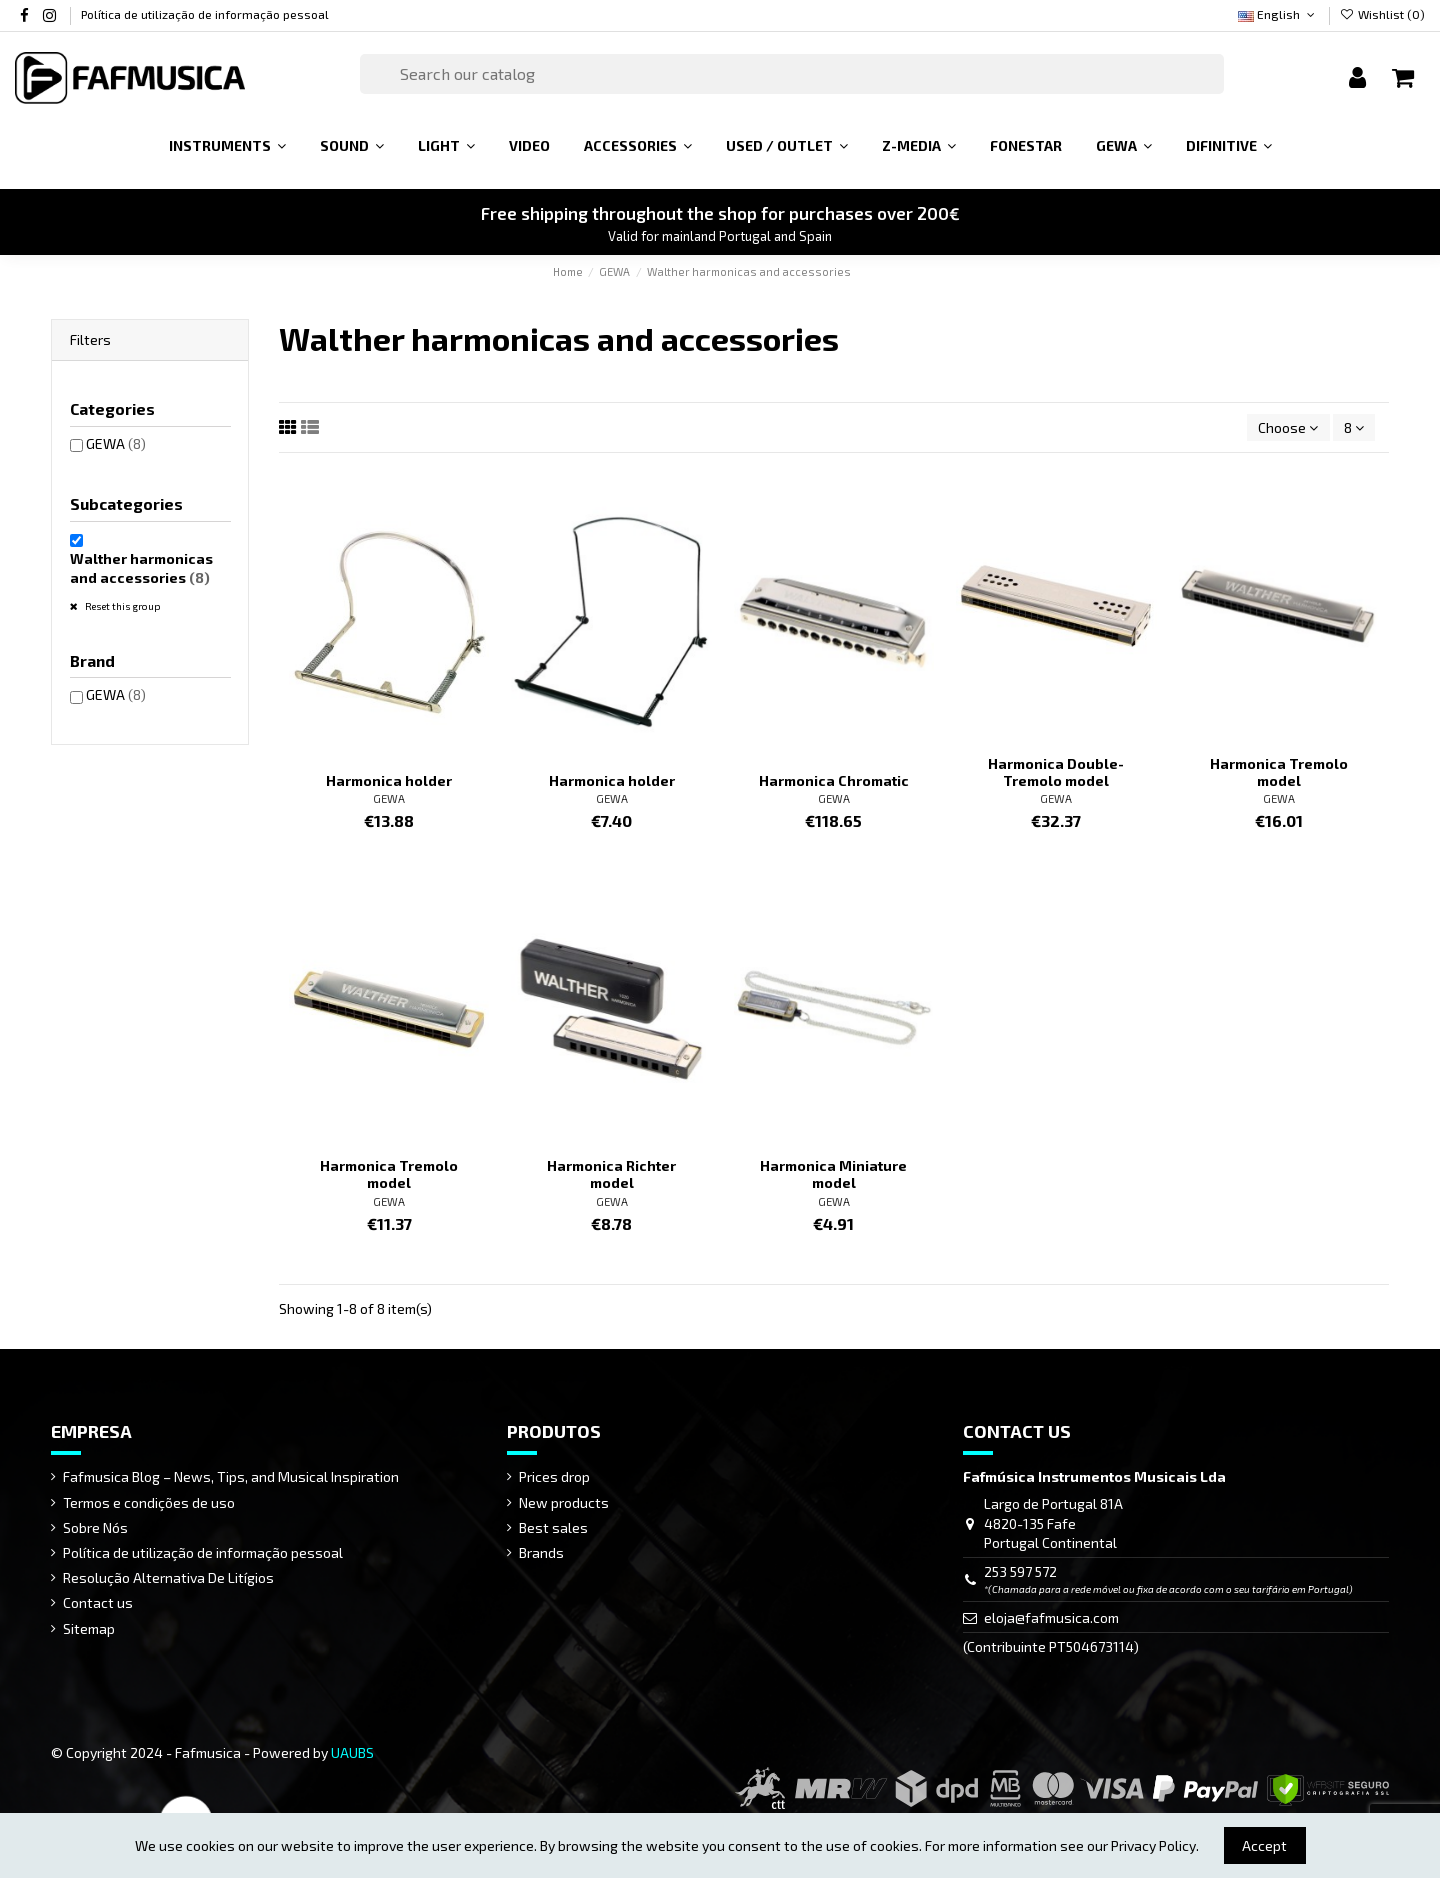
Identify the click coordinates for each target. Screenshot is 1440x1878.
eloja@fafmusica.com (1051, 1617)
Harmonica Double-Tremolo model (1056, 772)
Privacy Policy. (1155, 1845)
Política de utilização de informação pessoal (205, 14)
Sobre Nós (95, 1527)
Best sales (553, 1527)
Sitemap (89, 1628)
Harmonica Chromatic (834, 780)
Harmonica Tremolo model (1279, 772)
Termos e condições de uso (149, 1502)
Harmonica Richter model (611, 1174)
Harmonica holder (389, 780)
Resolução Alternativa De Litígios (168, 1577)
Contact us (98, 1602)
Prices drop (554, 1476)
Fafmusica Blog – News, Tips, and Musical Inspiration (231, 1476)
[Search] (792, 74)
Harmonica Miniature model (833, 1174)
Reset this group (122, 606)
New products (564, 1502)
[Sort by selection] (1288, 427)
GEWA (389, 798)
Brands (541, 1552)
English (1278, 14)
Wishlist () (1382, 14)
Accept (1264, 1845)
